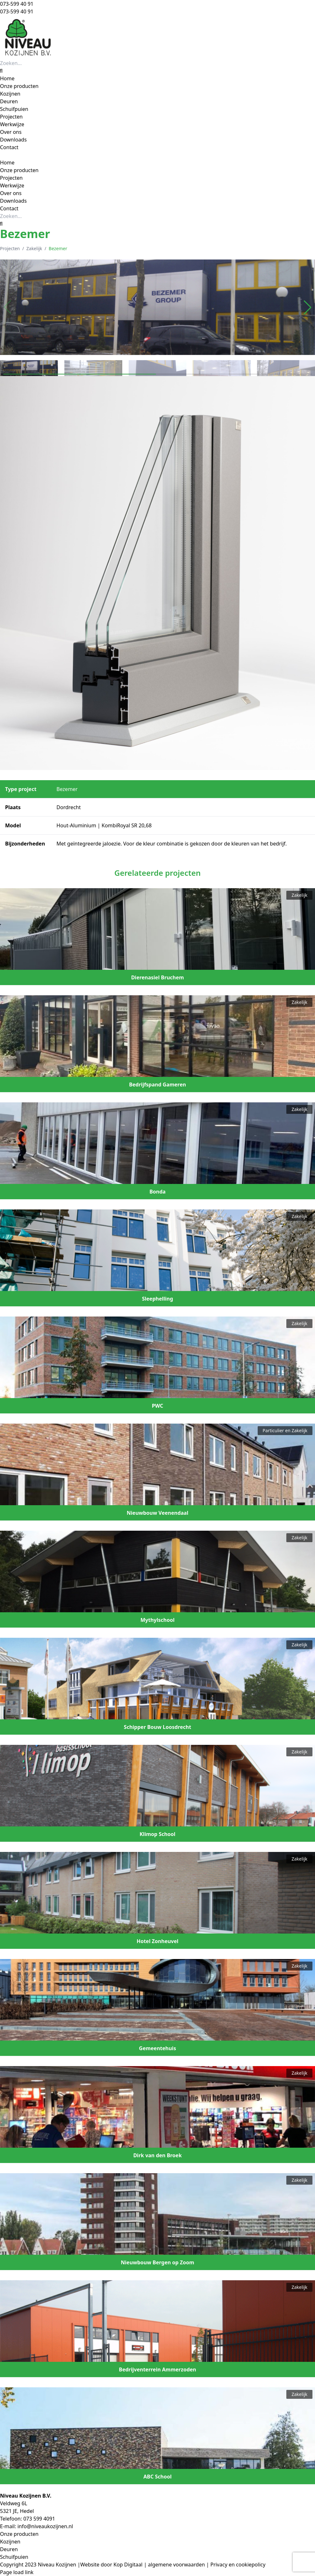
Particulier (273, 1430)
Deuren (9, 2549)
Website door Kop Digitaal (111, 2564)
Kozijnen (10, 2541)
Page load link (16, 2572)
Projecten (10, 248)
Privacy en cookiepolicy (237, 2564)
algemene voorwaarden (176, 2564)
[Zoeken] (1, 71)
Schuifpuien (14, 2556)
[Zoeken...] (36, 63)
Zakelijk (34, 248)
